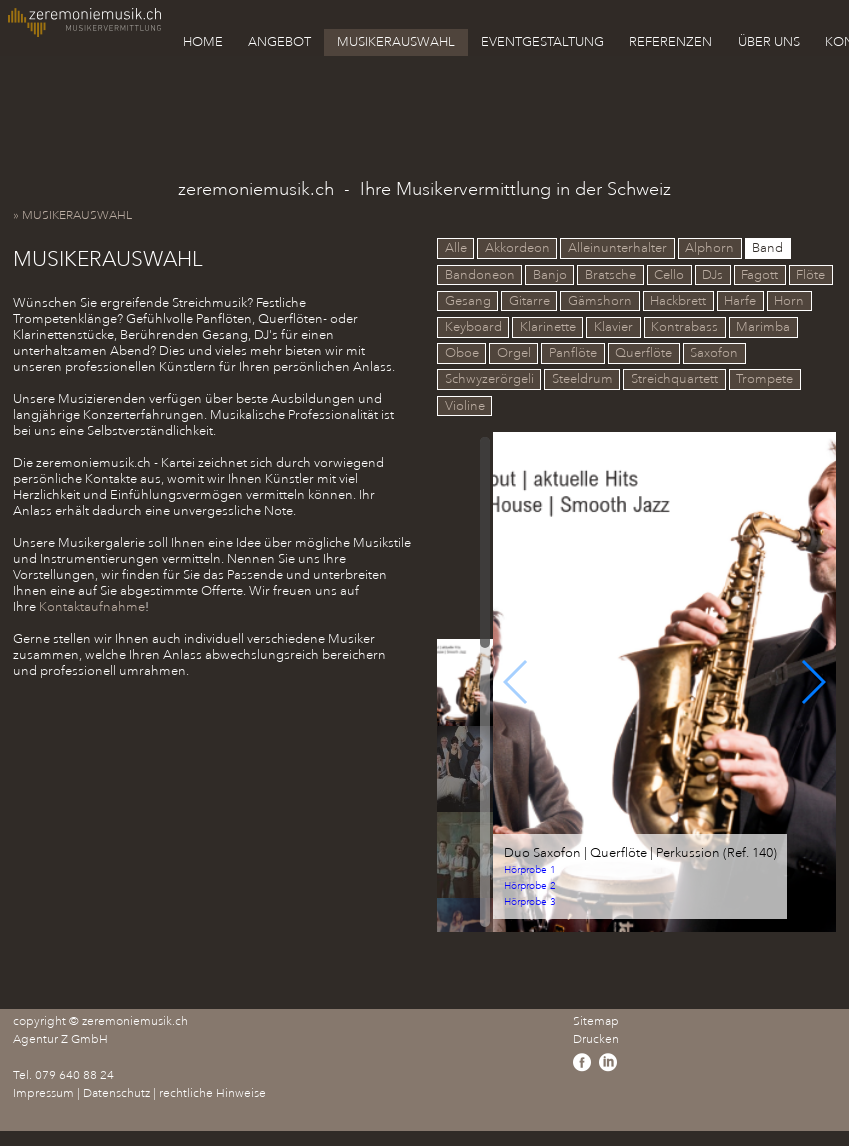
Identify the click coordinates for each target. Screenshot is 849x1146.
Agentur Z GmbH (60, 1039)
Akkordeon (517, 249)
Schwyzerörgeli (489, 380)
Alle (456, 249)
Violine (465, 406)
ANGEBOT (279, 42)
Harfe (740, 301)
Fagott (759, 275)
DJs (712, 275)
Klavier (613, 327)
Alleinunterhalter (617, 249)
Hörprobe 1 (530, 870)
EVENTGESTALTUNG (542, 42)
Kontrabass (684, 327)
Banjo (550, 275)
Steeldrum (582, 380)
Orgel (514, 354)
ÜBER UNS (769, 42)
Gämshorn (600, 301)
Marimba (763, 327)
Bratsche (610, 275)
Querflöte (643, 354)
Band (767, 249)
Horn (789, 301)
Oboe (462, 354)
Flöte (810, 275)
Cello (669, 275)
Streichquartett (674, 380)
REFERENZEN (670, 42)
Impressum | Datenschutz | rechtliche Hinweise (139, 1093)
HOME (203, 42)
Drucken (596, 1039)
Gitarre (529, 301)
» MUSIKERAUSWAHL (77, 215)
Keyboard (473, 327)
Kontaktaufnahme (92, 607)
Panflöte (573, 354)
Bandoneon (480, 275)
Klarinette (548, 327)
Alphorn (709, 249)
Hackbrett (678, 301)
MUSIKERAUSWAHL (396, 42)
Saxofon (714, 354)
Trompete (764, 380)
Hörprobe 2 (530, 886)
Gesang (468, 301)
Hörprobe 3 (530, 902)
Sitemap (596, 1021)
